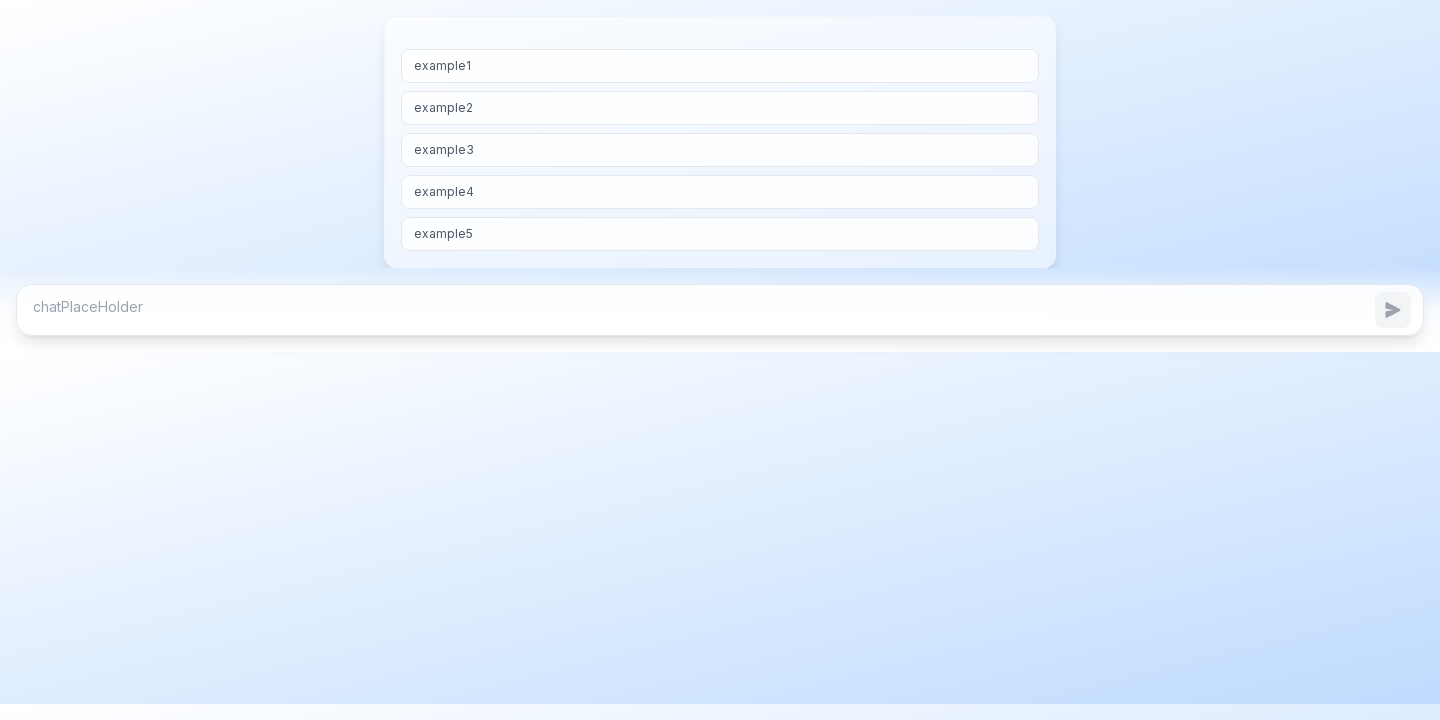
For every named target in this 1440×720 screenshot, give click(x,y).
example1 (442, 65)
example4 (444, 191)
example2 (443, 107)
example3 (444, 149)
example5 (443, 233)
